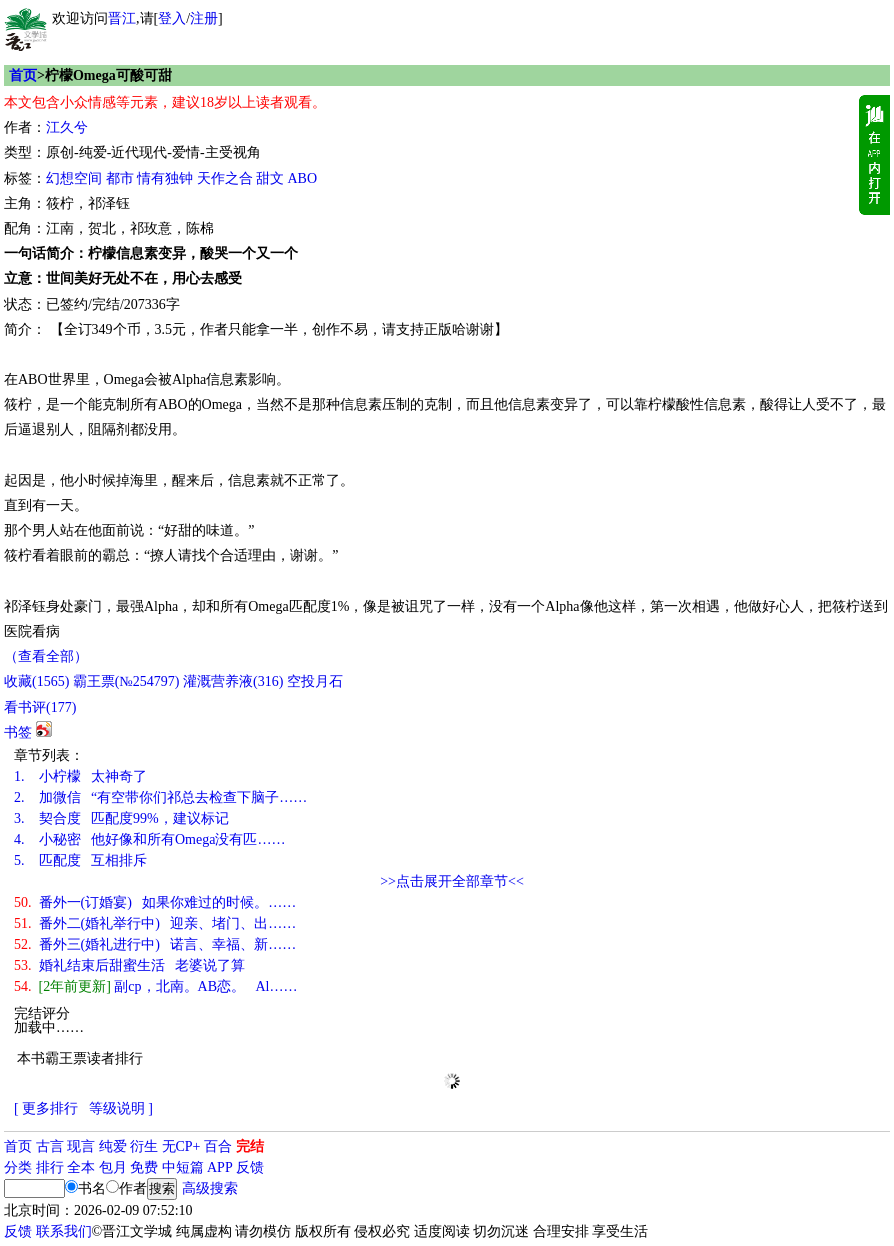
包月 (113, 1167)
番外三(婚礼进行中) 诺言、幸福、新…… (155, 944)
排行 (50, 1167)
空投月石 (315, 681)
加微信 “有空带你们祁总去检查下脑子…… (160, 797)
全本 (81, 1167)
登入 (172, 18)
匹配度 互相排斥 (80, 860)
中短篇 (183, 1167)
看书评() (40, 707)
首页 (23, 75)
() (36, 681)
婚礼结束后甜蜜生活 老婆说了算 (129, 965)
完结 (250, 1146)
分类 (18, 1167)
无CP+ (181, 1146)
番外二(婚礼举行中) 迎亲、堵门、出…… (155, 923)
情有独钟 (165, 178)
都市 (120, 178)
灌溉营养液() (233, 681)
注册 (204, 18)
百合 (218, 1146)
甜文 (270, 178)
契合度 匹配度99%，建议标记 (121, 818)
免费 (144, 1167)
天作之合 (225, 178)
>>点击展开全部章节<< (452, 881)
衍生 (144, 1146)
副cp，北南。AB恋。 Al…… (156, 986)
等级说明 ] (121, 1108)
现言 (81, 1146)
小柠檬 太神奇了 (80, 776)
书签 (18, 732)
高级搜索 (210, 1188)
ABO (303, 178)
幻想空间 (74, 178)
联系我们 (64, 1231)
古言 (50, 1146)
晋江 (122, 18)
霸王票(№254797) (126, 681)
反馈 (250, 1167)
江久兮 (67, 127)
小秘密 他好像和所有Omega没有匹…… (149, 839)
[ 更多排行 (46, 1108)
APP (220, 1167)
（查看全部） (46, 656)
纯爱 (113, 1146)
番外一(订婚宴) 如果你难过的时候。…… (155, 902)
